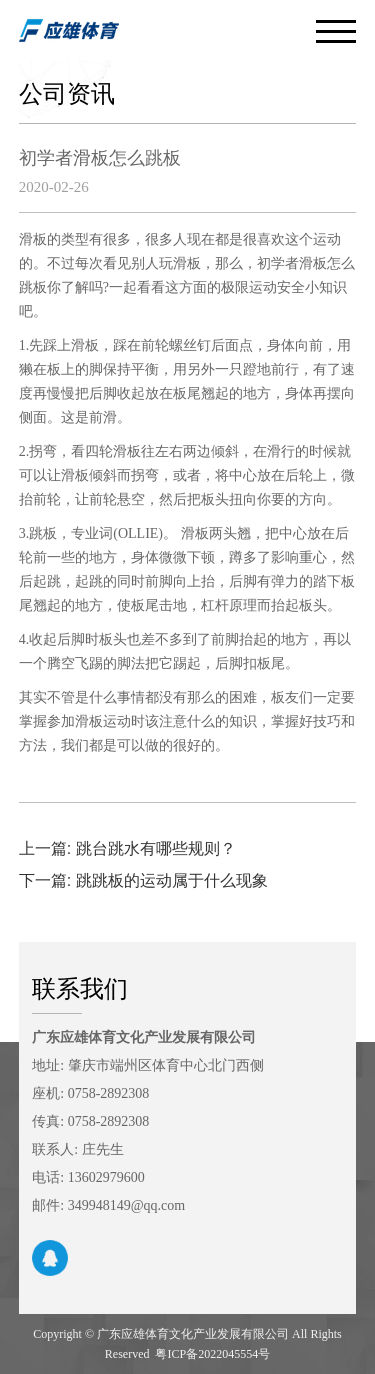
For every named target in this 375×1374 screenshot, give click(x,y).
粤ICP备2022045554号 (212, 1354)
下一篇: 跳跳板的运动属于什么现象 (143, 880)
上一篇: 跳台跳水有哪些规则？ (127, 848)
